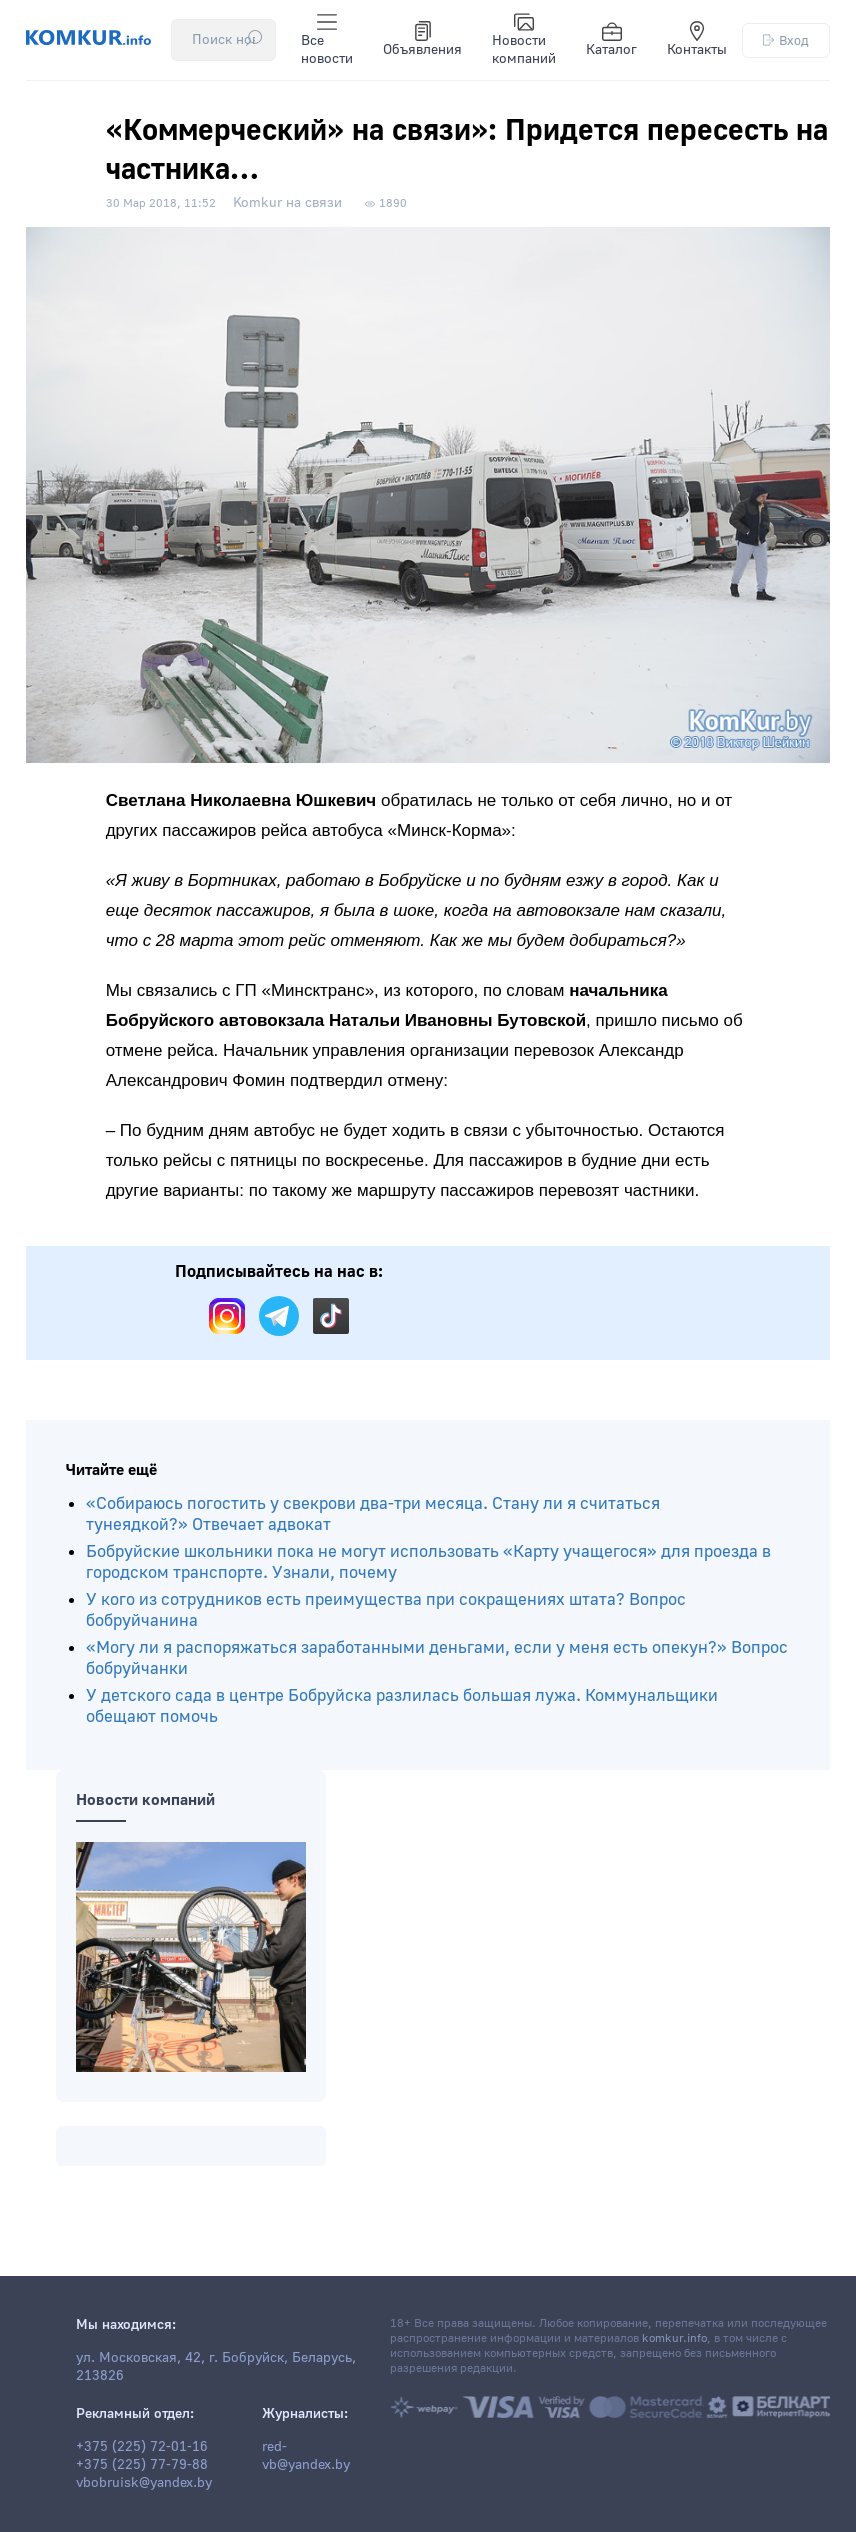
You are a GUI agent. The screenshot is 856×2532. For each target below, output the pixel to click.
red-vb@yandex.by (306, 2456)
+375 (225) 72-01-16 (142, 2447)
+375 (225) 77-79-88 (142, 2465)
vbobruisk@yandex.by (144, 2483)
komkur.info (674, 2338)
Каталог (611, 40)
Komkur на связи (287, 203)
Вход (786, 40)
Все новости (327, 40)
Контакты (697, 40)
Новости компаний (524, 40)
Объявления (422, 40)
